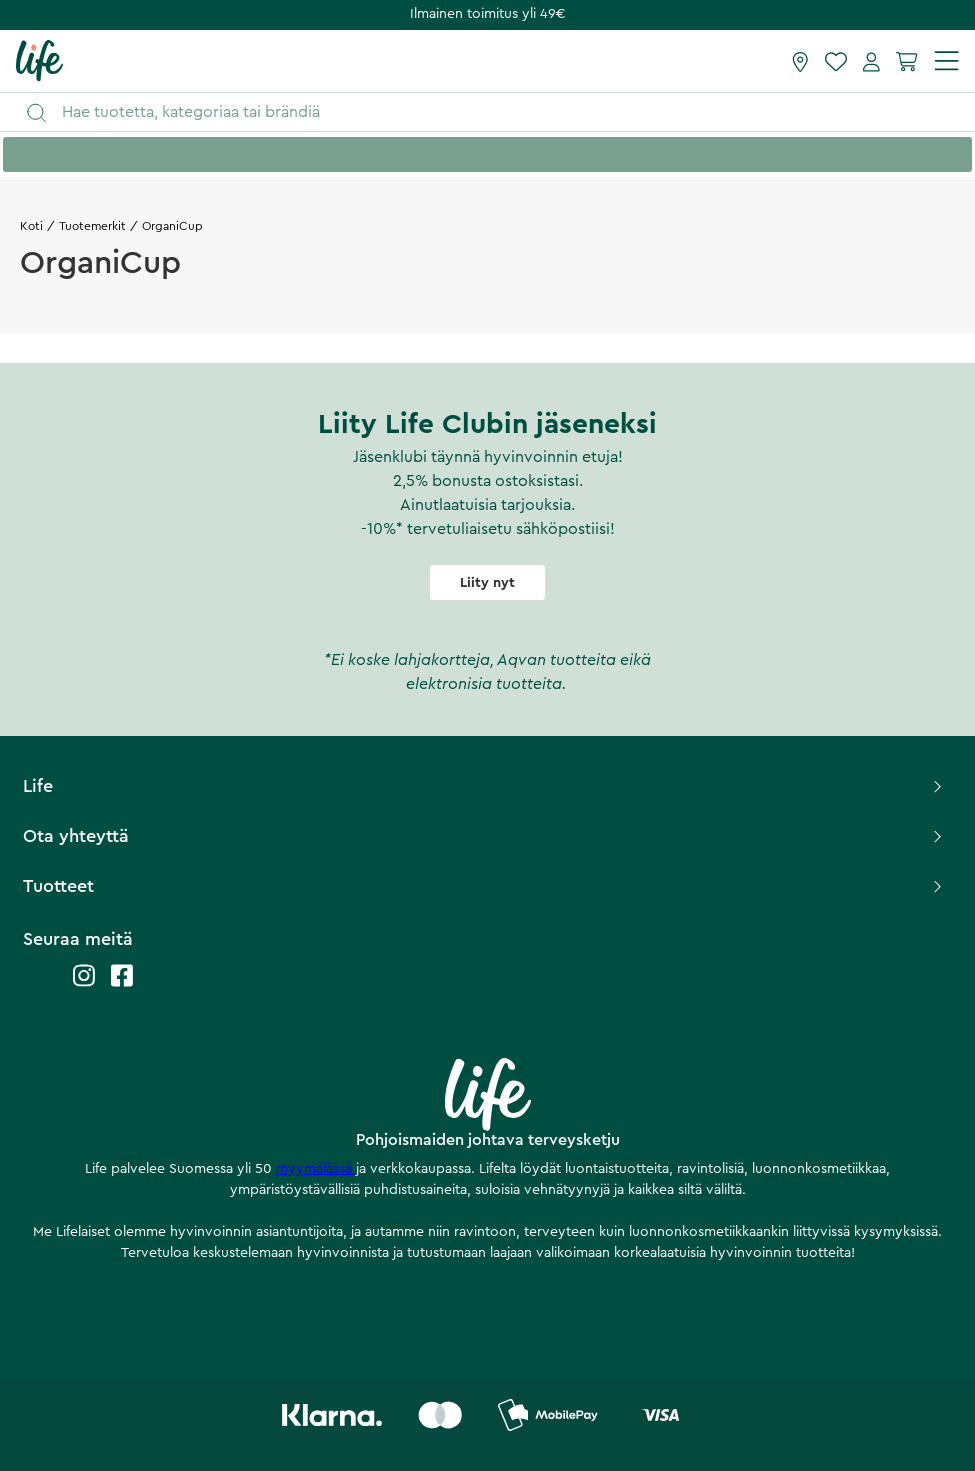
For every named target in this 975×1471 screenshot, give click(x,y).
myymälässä (316, 1169)
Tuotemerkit (92, 226)
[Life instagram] (84, 985)
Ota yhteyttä (484, 836)
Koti (31, 226)
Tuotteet (484, 886)
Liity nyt (487, 583)
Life (484, 786)
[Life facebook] (122, 985)
